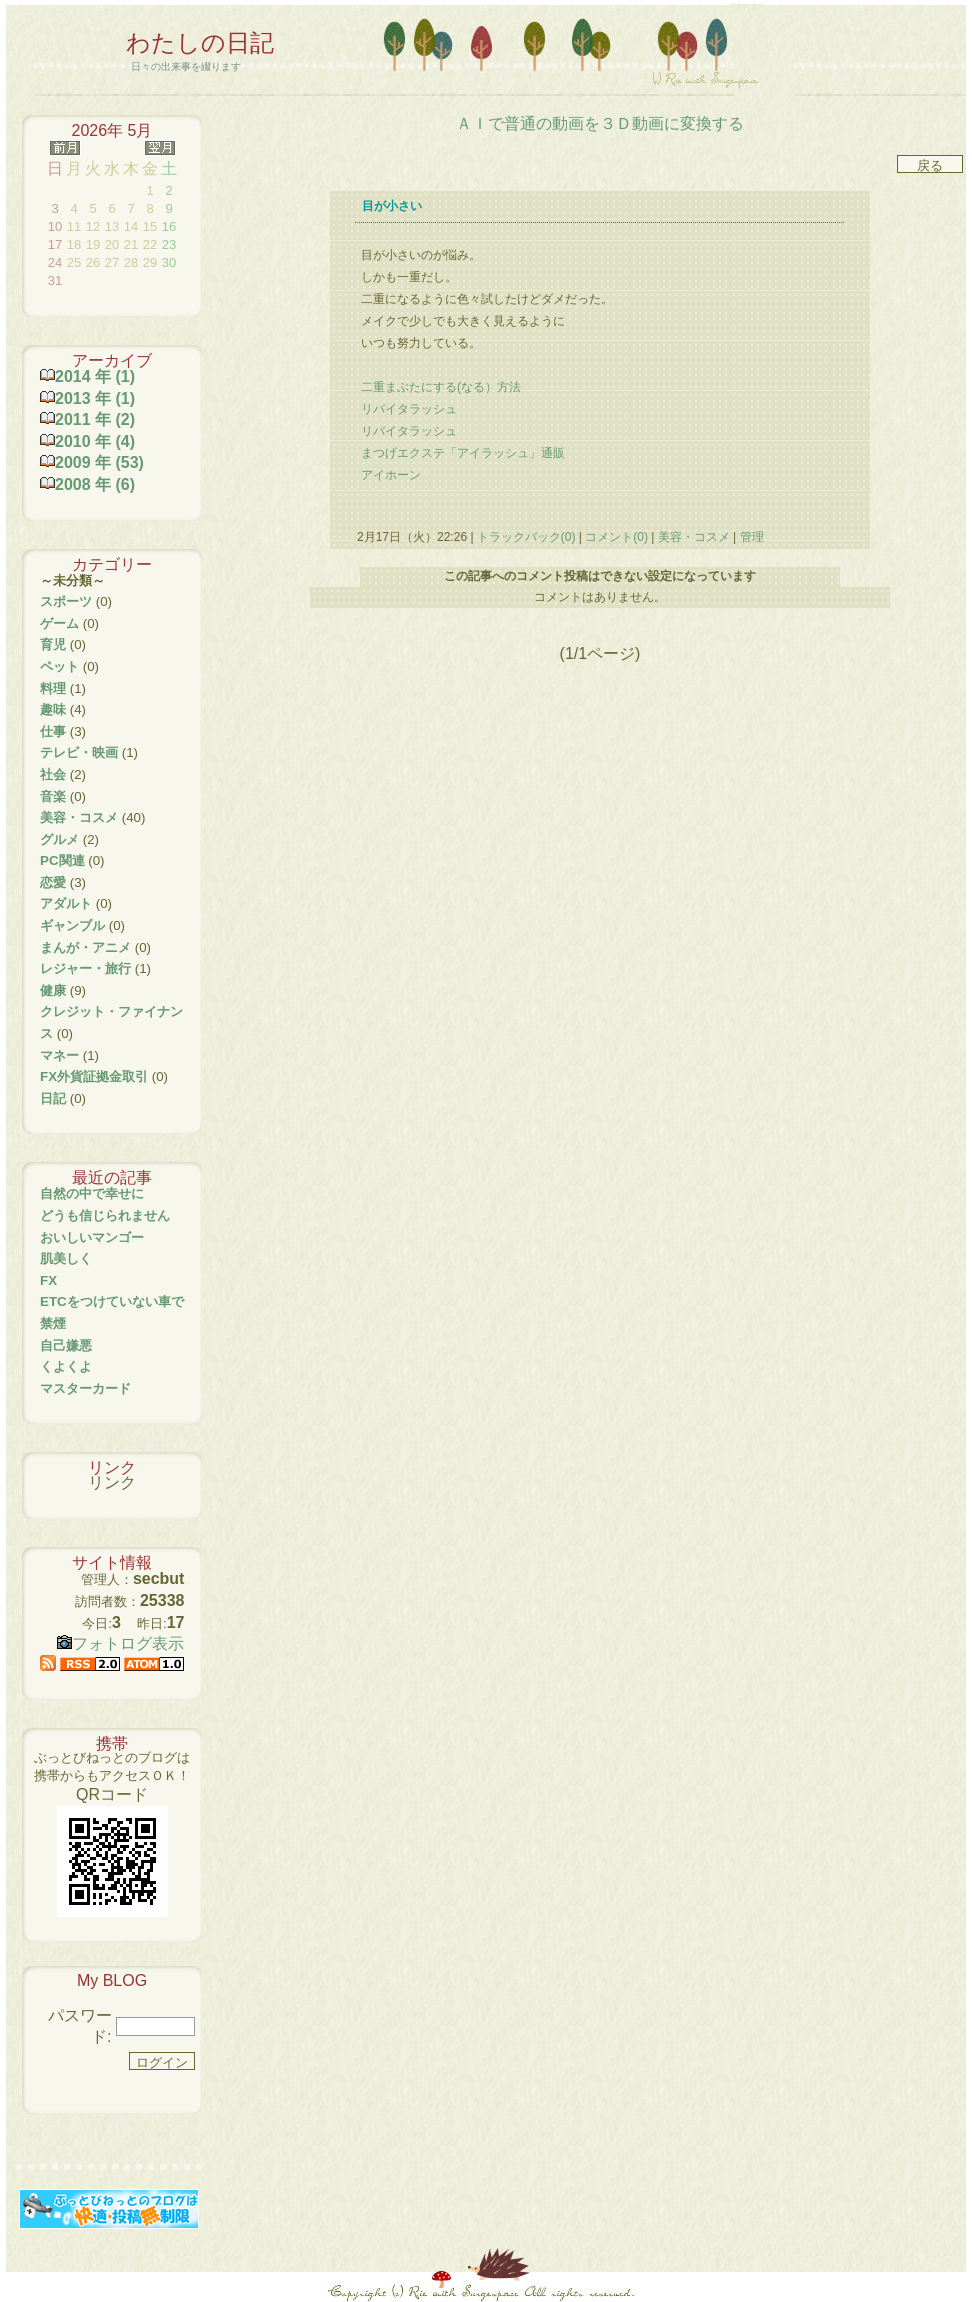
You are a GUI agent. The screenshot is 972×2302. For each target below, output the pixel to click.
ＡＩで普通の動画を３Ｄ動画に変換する (600, 123)
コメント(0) (615, 537)
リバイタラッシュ (409, 409)
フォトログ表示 (120, 1643)
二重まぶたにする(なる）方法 (441, 387)
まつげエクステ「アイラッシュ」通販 (463, 453)
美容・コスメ (693, 537)
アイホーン (391, 475)
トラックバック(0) (526, 537)
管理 (752, 537)
